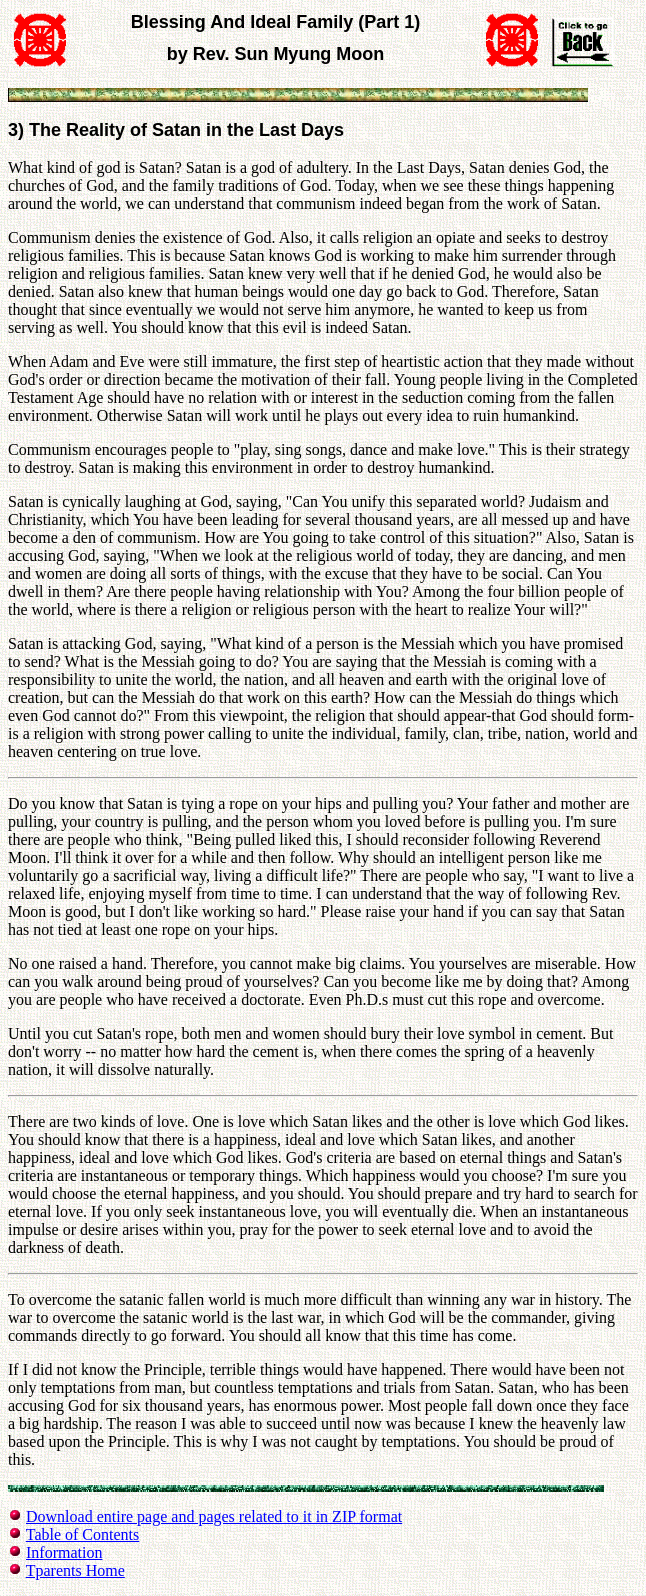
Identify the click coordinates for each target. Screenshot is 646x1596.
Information (64, 1552)
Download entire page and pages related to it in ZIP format (214, 1516)
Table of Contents (83, 1534)
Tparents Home (75, 1570)
